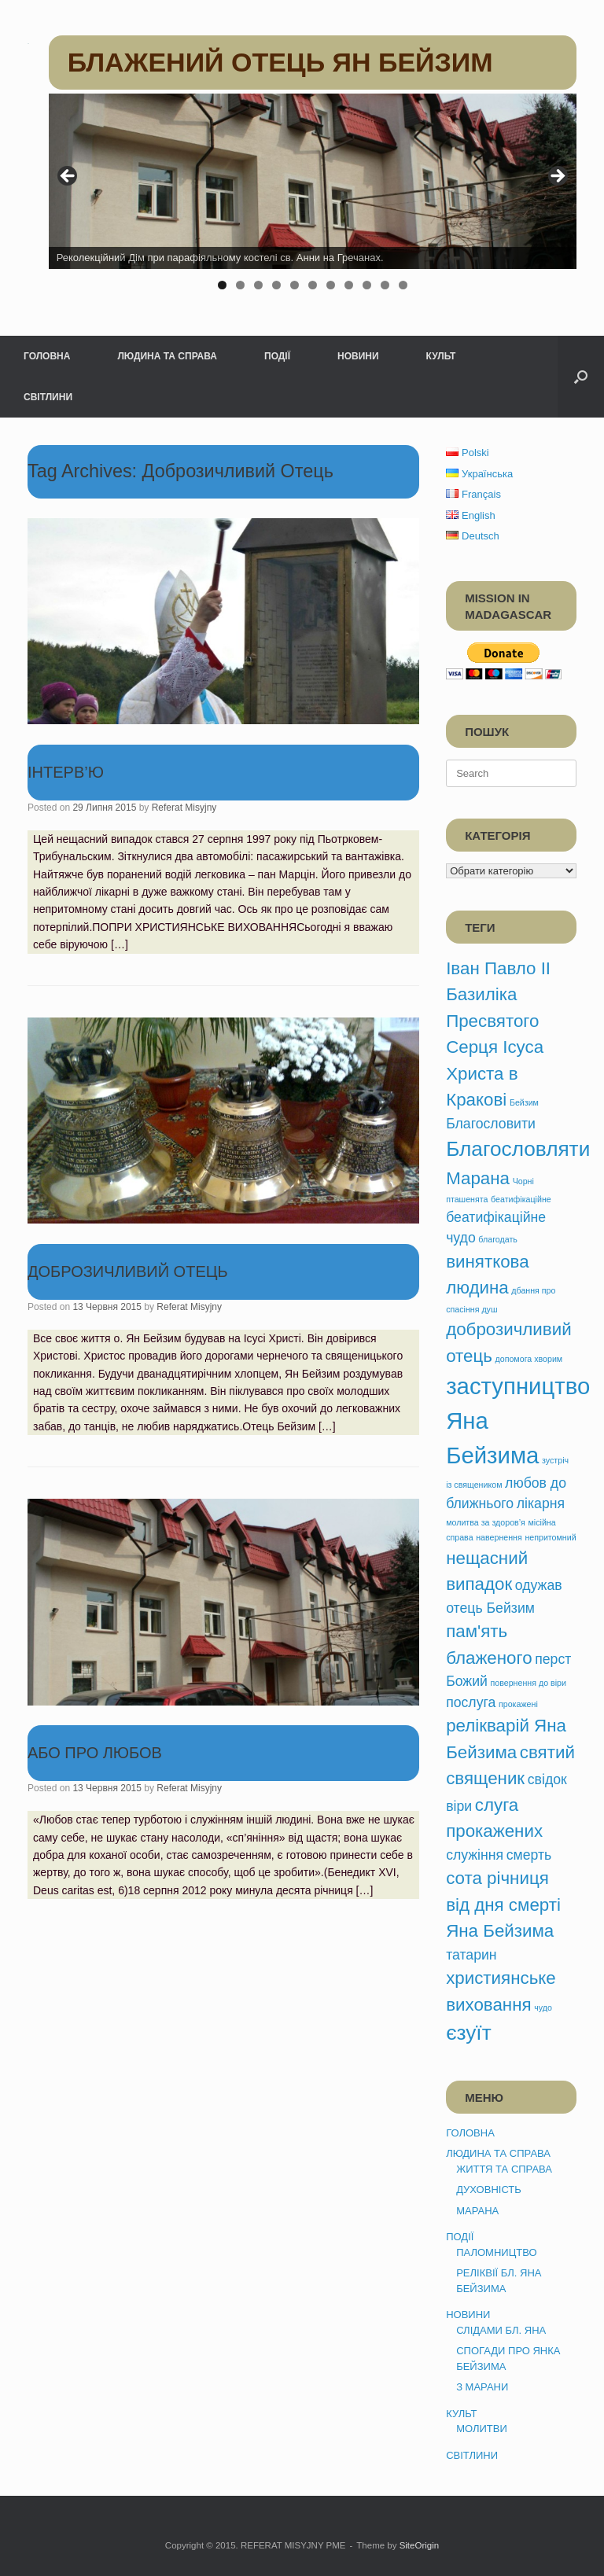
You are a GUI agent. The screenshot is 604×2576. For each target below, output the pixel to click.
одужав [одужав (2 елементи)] (538, 1585)
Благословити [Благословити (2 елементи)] (491, 1124)
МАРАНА (477, 2211)
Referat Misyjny (184, 807)
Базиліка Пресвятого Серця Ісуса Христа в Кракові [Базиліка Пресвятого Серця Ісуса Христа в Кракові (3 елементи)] (494, 1047)
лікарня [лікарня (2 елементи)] (541, 1503)
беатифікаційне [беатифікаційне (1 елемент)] (521, 1199)
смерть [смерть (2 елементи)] (529, 1855)
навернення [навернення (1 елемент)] (499, 1537)
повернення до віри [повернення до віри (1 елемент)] (528, 1682)
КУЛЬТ (441, 356)
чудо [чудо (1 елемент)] (543, 2007)
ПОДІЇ (277, 356)
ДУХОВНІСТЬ (488, 2189)
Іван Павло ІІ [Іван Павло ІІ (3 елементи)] (498, 968)
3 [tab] (258, 285)
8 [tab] (348, 285)
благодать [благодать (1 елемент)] (497, 1239)
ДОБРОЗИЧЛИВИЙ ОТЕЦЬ (128, 1271)
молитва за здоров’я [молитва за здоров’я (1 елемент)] (485, 1522)
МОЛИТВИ (481, 2428)
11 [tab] (403, 285)
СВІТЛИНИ (48, 397)
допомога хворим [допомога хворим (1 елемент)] (529, 1358)
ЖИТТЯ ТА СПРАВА (504, 2169)
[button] (581, 377)
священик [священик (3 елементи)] (485, 1778)
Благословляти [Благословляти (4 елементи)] (518, 1149)
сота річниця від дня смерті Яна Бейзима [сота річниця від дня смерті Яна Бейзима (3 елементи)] (503, 1904)
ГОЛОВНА (47, 356)
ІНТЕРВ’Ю (66, 772)
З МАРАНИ (482, 2387)
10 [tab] (385, 285)
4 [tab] (276, 285)
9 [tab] (367, 285)
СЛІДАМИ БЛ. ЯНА (501, 2330)
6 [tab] (312, 285)
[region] (312, 197)
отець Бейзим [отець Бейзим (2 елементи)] (490, 1608)
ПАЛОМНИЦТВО (496, 2252)
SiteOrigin (420, 2545)
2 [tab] (240, 285)
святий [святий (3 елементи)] (547, 1752)
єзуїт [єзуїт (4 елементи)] (469, 2032)
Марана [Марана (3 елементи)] (478, 1178)
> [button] (557, 177)
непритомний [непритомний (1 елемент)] (550, 1537)
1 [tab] (222, 285)
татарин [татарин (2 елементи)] (471, 1955)
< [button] (68, 177)
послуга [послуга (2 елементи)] (470, 1702)
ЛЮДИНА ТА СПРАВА (167, 356)
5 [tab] (294, 285)
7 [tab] (330, 285)
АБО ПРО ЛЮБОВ (95, 1752)
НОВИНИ (358, 356)
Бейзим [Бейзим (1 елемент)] (524, 1102)
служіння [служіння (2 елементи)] (474, 1855)
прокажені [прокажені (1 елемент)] (518, 1704)
